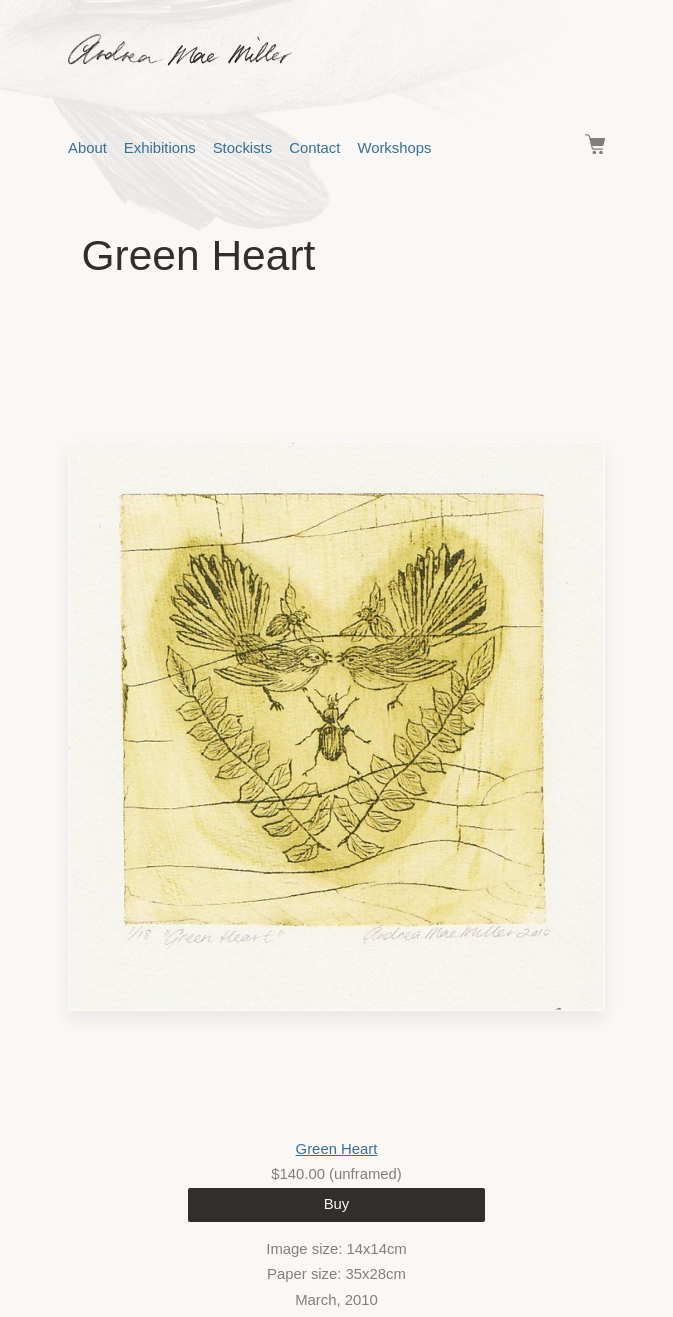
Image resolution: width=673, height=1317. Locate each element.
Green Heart (337, 1149)
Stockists (242, 148)
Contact (314, 148)
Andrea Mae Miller (353, 50)
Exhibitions (160, 148)
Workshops (394, 148)
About (87, 148)
